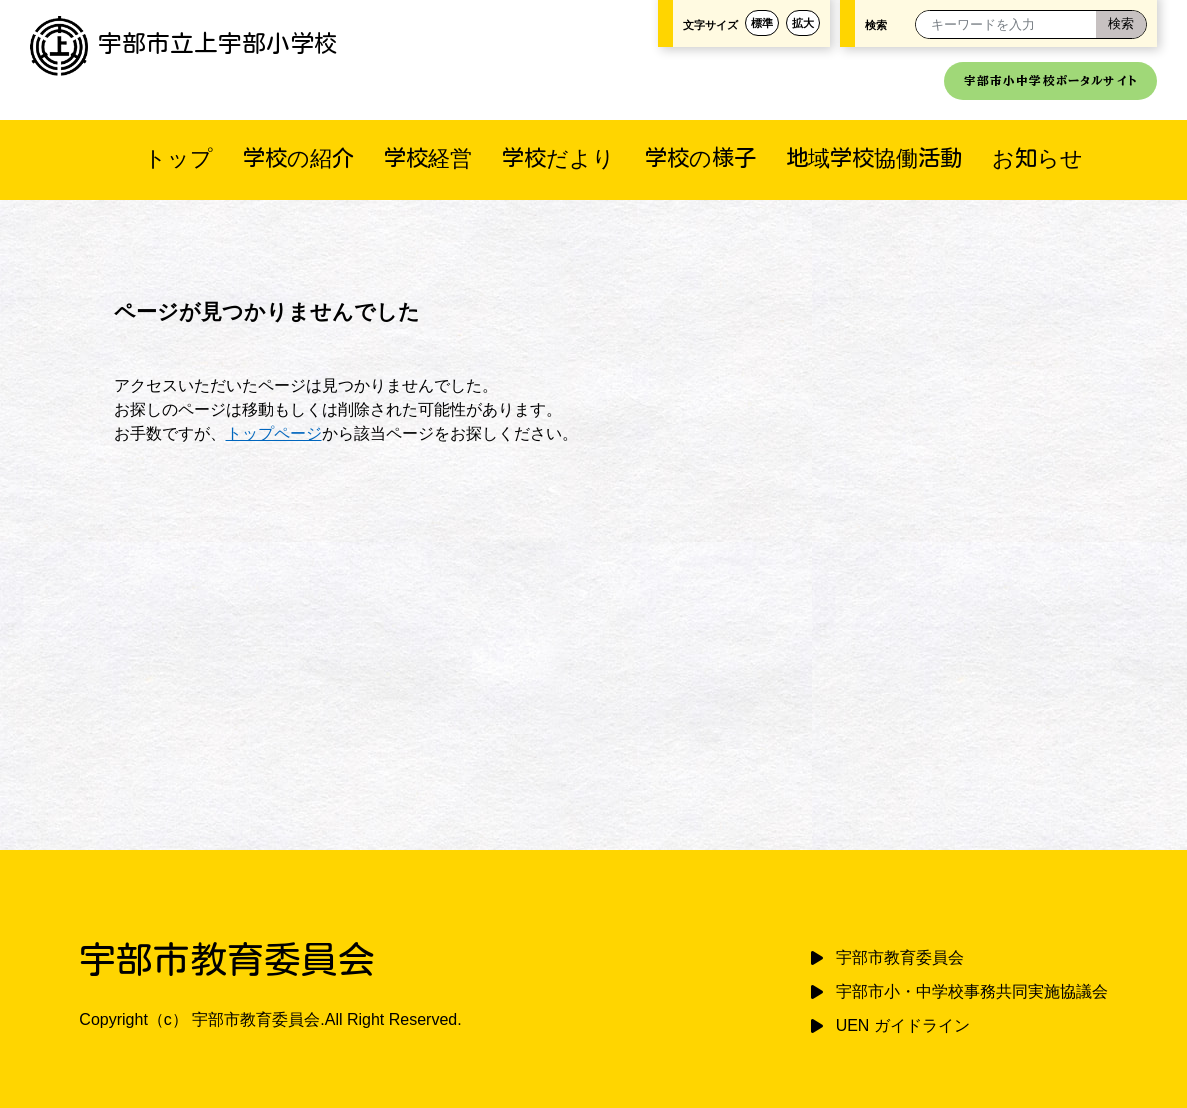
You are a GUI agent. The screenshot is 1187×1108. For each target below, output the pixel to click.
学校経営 (428, 157)
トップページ (274, 433)
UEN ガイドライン (903, 1025)
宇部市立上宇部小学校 (184, 43)
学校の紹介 (298, 157)
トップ (178, 157)
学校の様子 (700, 157)
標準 (762, 23)
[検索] (1121, 24)
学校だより (558, 157)
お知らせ (1037, 157)
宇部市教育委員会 (900, 957)
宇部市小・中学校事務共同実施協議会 (972, 991)
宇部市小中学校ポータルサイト (1050, 80)
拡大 (803, 23)
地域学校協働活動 (874, 157)
